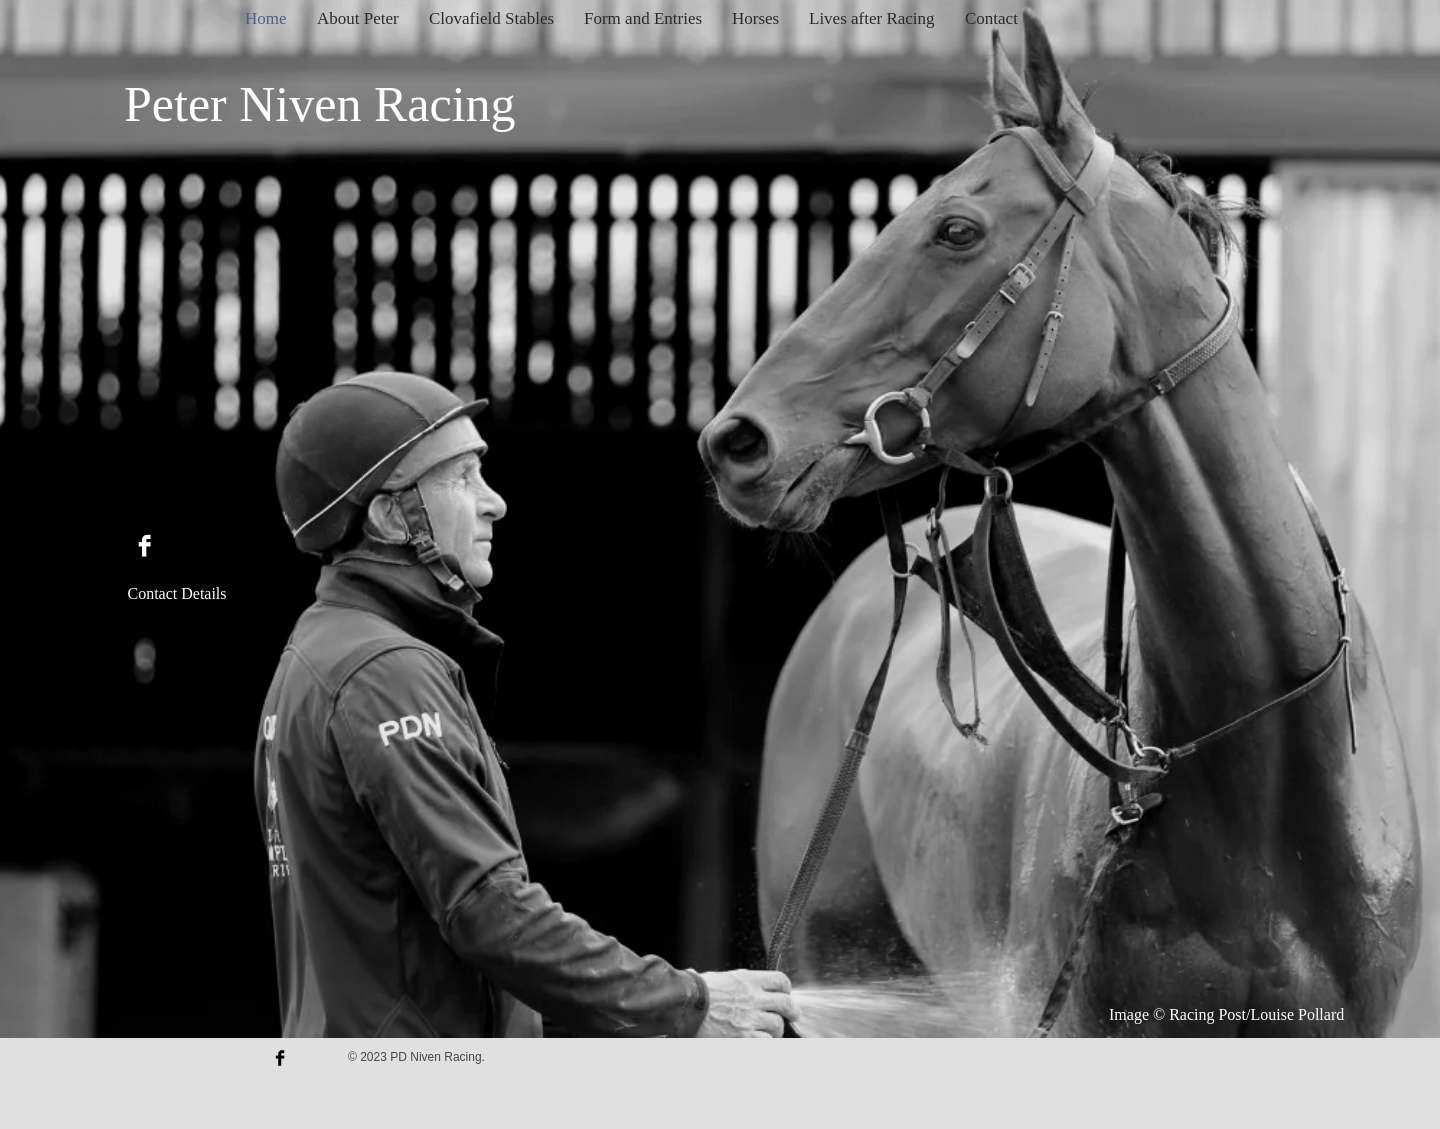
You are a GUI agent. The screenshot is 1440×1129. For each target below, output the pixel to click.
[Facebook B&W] (144, 545)
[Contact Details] (177, 594)
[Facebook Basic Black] (280, 1058)
